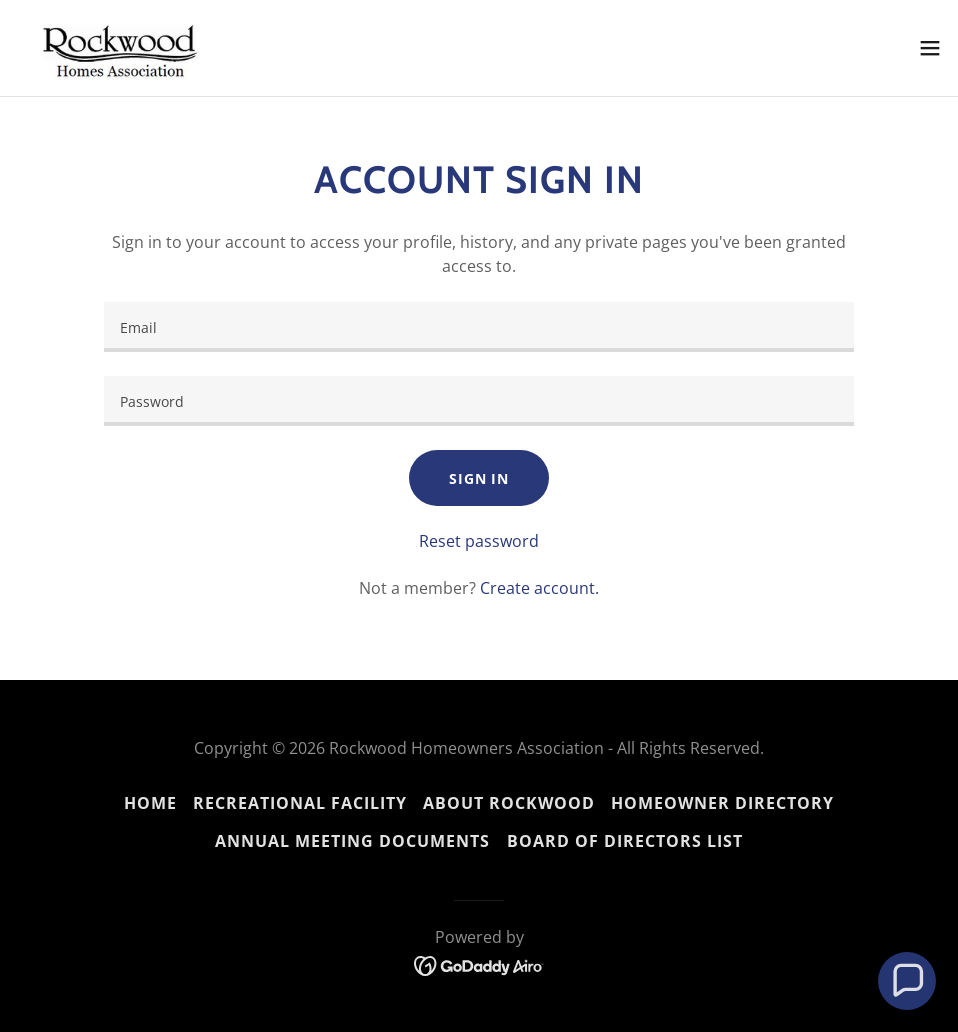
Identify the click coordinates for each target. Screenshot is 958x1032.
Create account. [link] (539, 588)
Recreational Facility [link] (300, 803)
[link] (125, 48)
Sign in (479, 478)
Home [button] (150, 803)
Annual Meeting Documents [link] (352, 841)
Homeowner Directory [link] (722, 803)
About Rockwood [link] (509, 803)
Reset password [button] (479, 541)
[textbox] (479, 327)
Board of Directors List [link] (625, 841)
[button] (930, 48)
